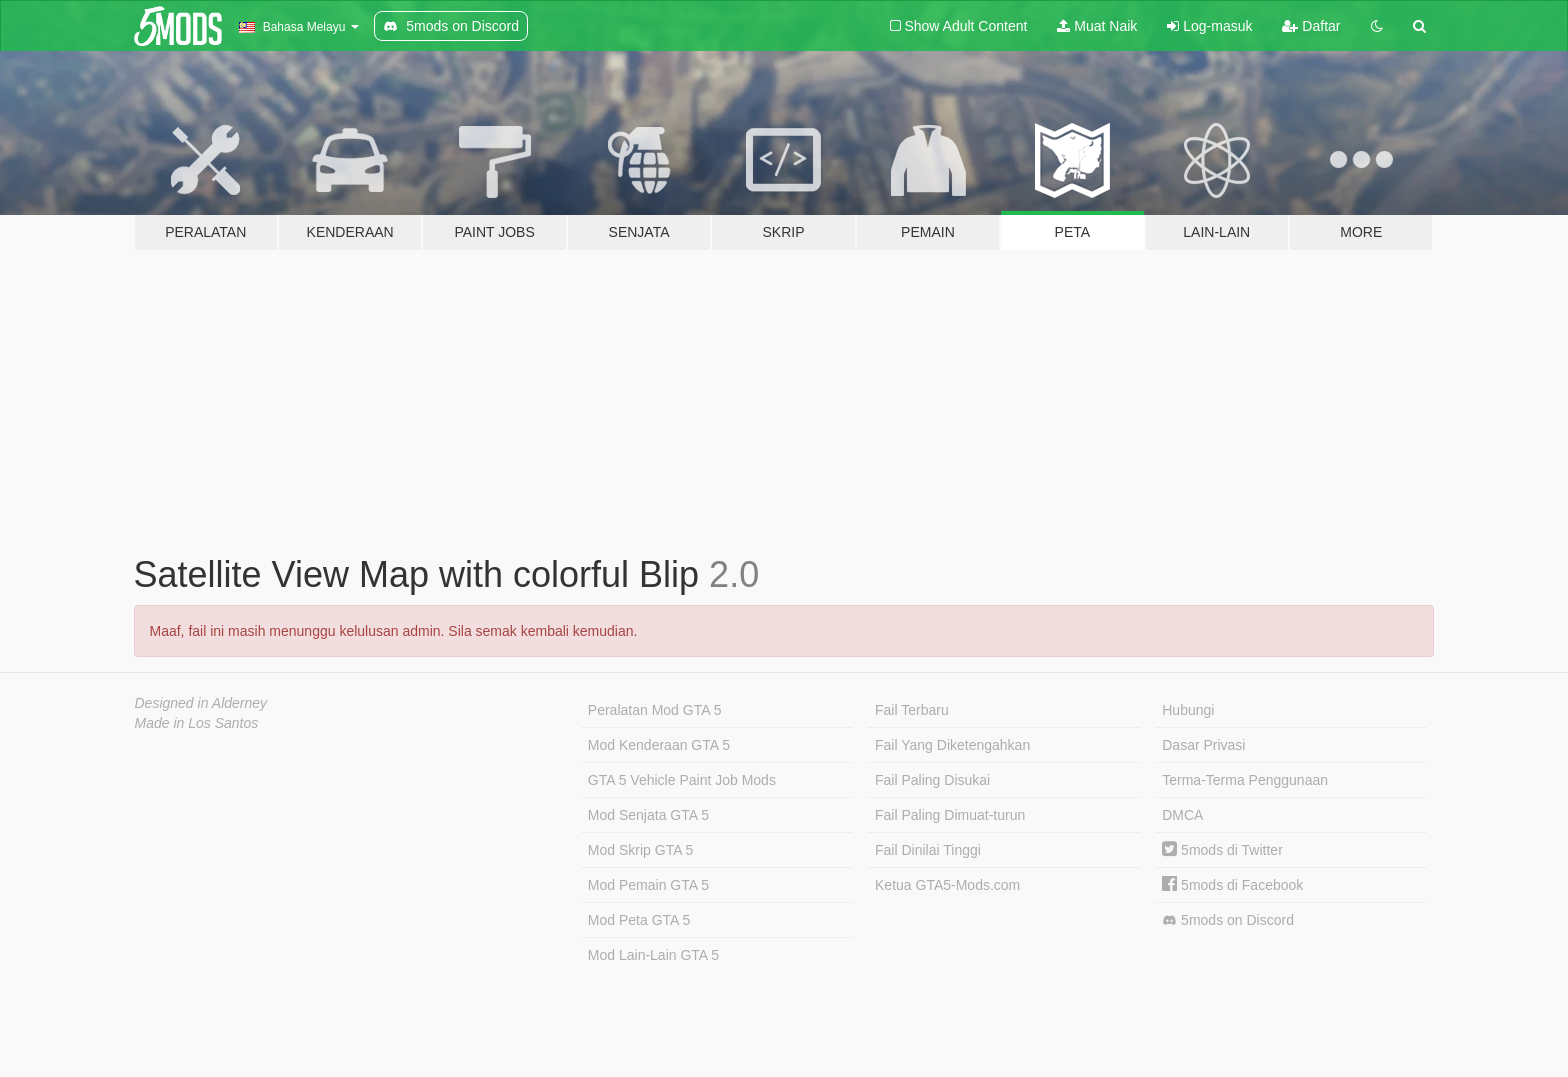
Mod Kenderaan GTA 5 (659, 745)
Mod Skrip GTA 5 (641, 850)
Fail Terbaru (912, 710)
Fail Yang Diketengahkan (952, 745)
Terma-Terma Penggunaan (1245, 780)
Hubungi (1188, 710)
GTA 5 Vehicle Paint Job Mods (682, 780)
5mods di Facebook (1232, 885)
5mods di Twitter (1222, 850)
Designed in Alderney (201, 703)
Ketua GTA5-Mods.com (947, 885)
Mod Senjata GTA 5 (648, 815)
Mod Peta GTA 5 (639, 920)
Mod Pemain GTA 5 (648, 885)
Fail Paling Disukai (932, 780)
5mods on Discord (1228, 920)
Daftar (1311, 26)
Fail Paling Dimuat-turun (950, 815)
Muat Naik (1097, 26)
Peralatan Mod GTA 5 (655, 710)
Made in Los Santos (197, 723)
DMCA (1182, 815)
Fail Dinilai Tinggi (928, 850)
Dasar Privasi (1203, 745)
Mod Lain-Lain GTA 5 (653, 955)
